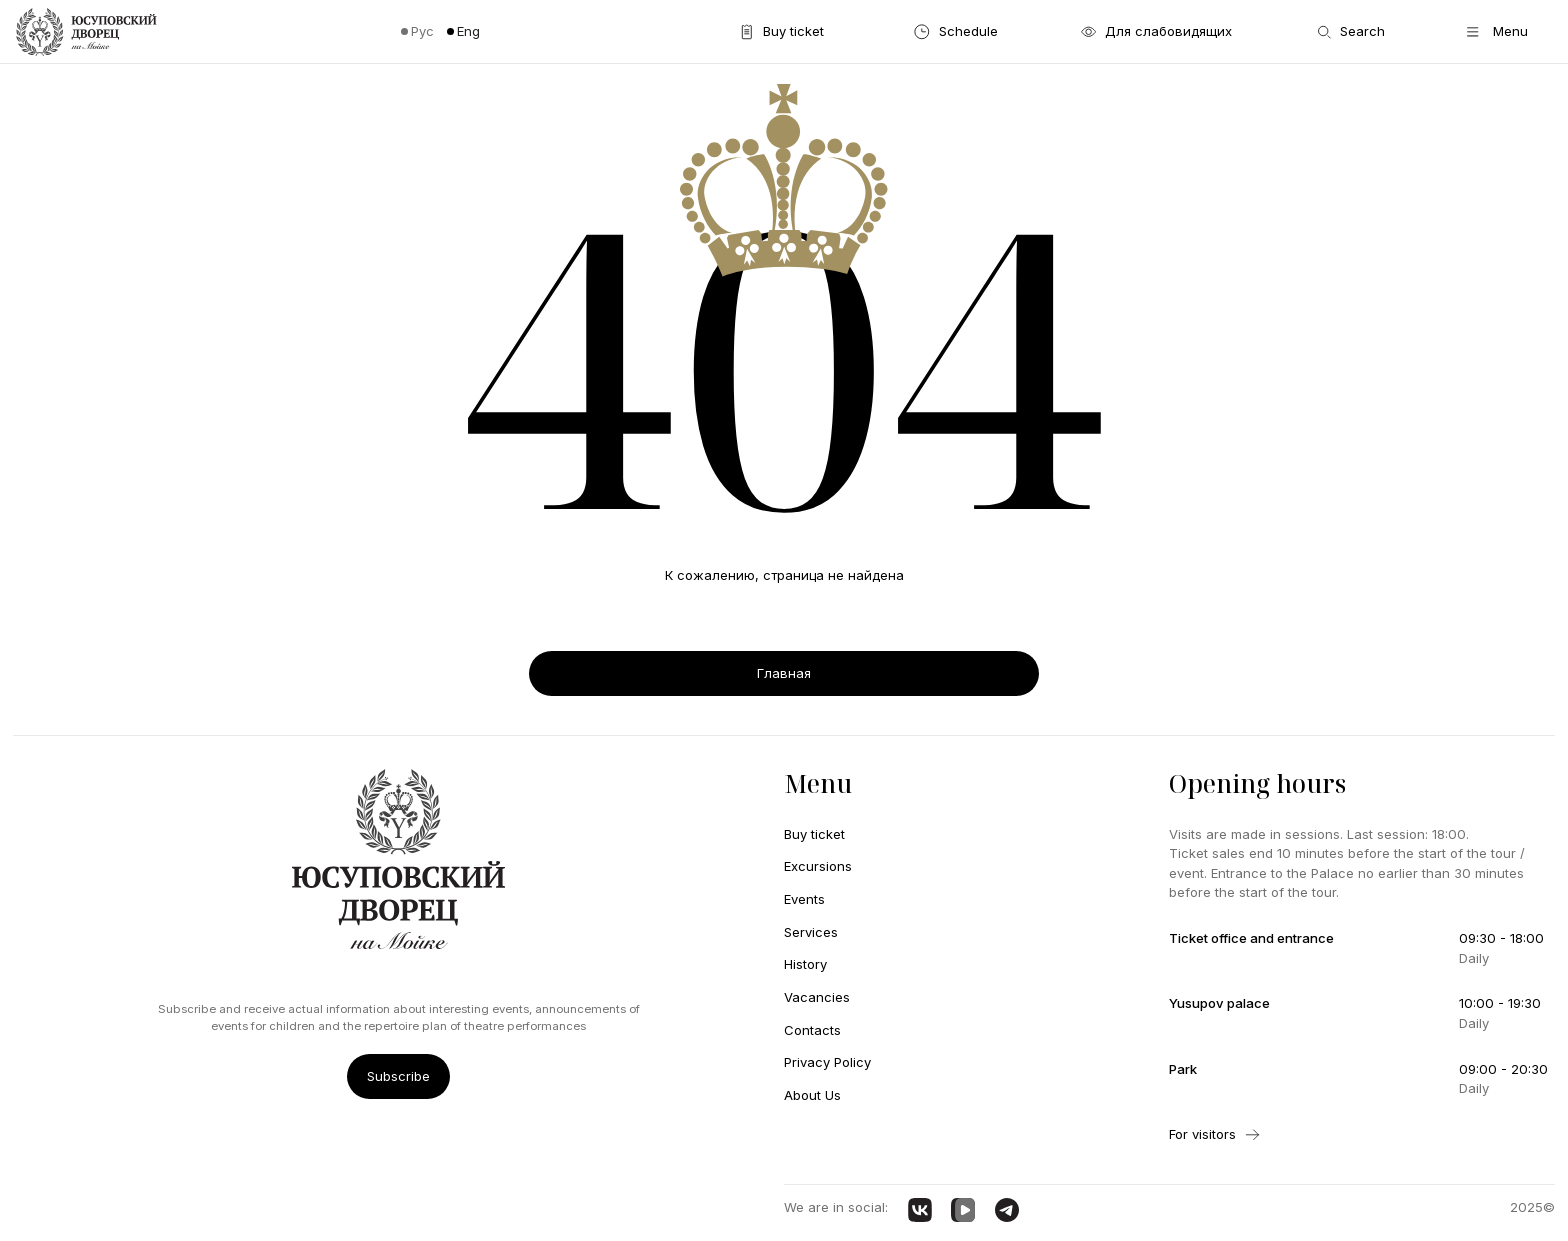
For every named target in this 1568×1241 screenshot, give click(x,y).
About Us (812, 1095)
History (805, 964)
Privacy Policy (827, 1062)
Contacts (812, 1030)
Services (811, 932)
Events (804, 899)
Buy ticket (814, 834)
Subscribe (398, 1076)
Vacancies (817, 997)
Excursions (818, 866)
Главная (784, 673)
